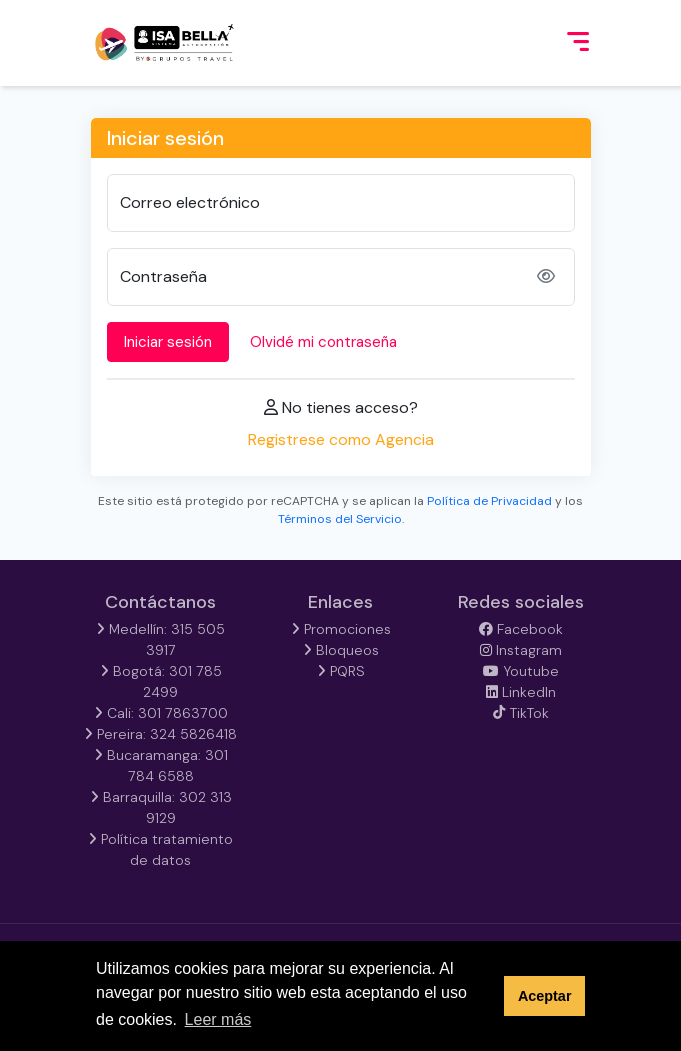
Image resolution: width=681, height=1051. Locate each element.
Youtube (521, 671)
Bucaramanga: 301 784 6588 (161, 765)
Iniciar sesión (168, 342)
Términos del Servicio (340, 519)
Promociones (341, 629)
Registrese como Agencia (341, 439)
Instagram (521, 650)
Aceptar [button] (545, 996)
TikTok (520, 713)
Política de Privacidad (489, 501)
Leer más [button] (218, 1019)
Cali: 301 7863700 (161, 713)
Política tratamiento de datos (160, 849)
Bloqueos (341, 650)
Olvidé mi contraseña (323, 342)
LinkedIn (521, 692)
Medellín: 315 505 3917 (160, 639)
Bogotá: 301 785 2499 (161, 681)
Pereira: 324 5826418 (160, 734)
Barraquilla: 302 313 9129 (161, 807)
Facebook (521, 629)
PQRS (341, 671)
